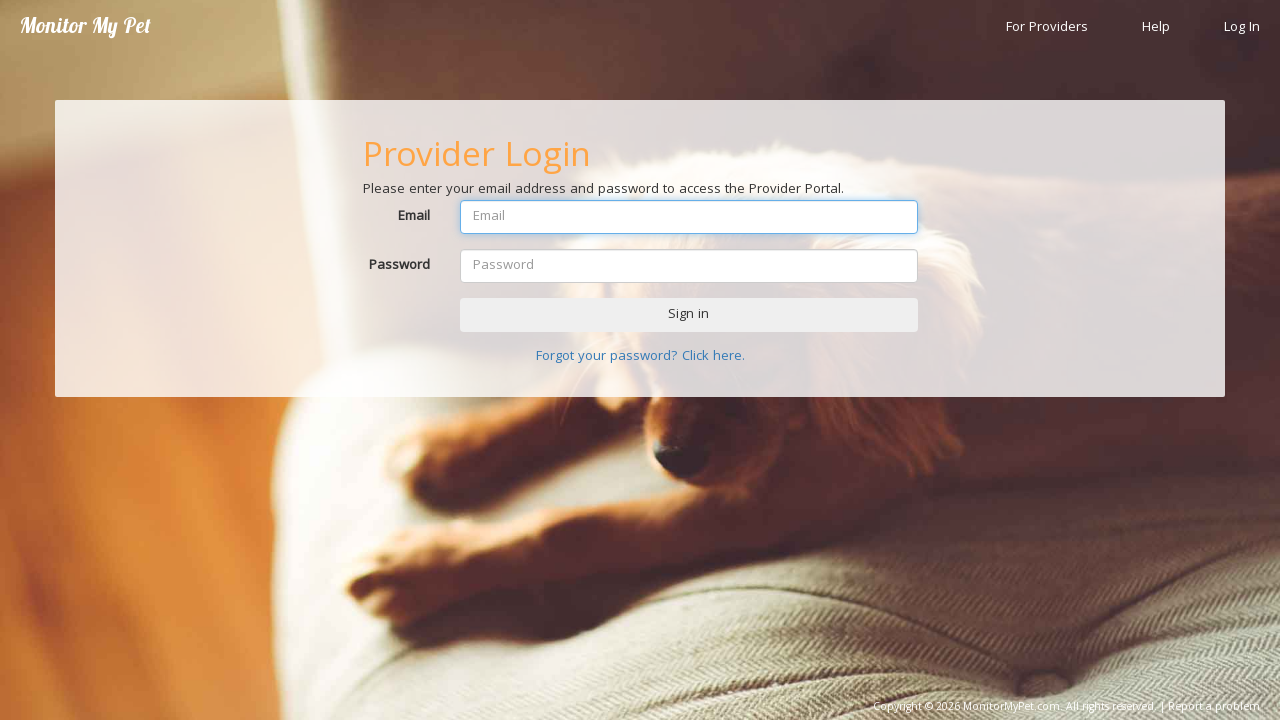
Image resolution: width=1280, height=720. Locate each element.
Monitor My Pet (85, 25)
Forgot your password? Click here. (640, 357)
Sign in (688, 315)
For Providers (1047, 28)
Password (399, 265)
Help (1156, 28)
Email (414, 216)
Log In (1242, 28)
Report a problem (1214, 708)
